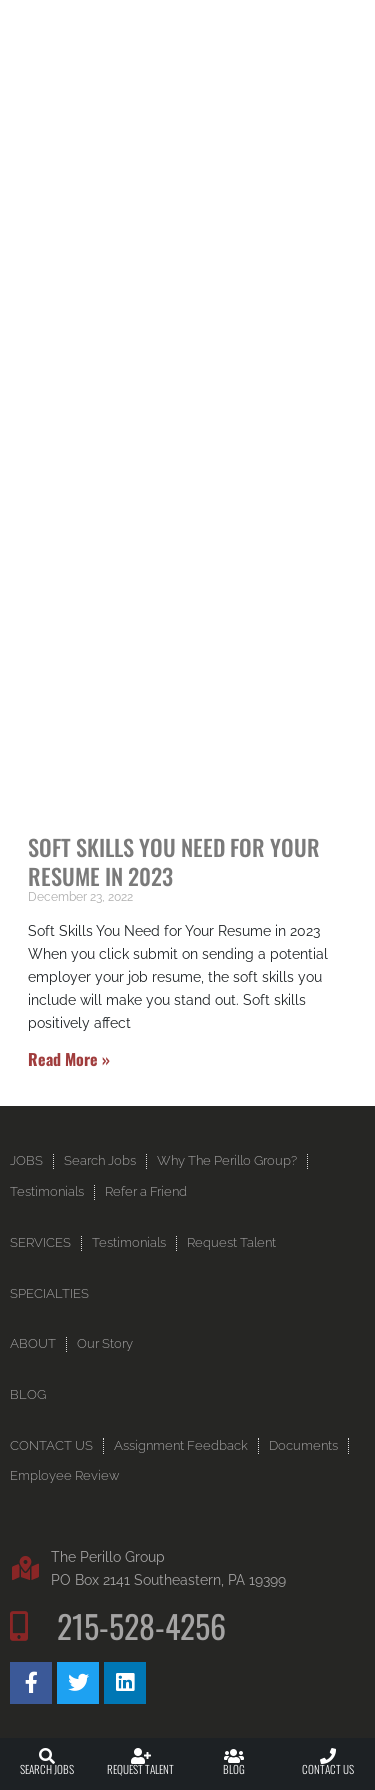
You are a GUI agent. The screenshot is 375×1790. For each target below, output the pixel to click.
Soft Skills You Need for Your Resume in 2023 (174, 861)
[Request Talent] (141, 1756)
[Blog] (234, 1756)
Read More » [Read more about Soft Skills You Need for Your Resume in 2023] (69, 1059)
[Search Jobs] (47, 1756)
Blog (234, 1769)
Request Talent (140, 1769)
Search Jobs (47, 1769)
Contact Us (328, 1769)
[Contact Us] (328, 1756)
